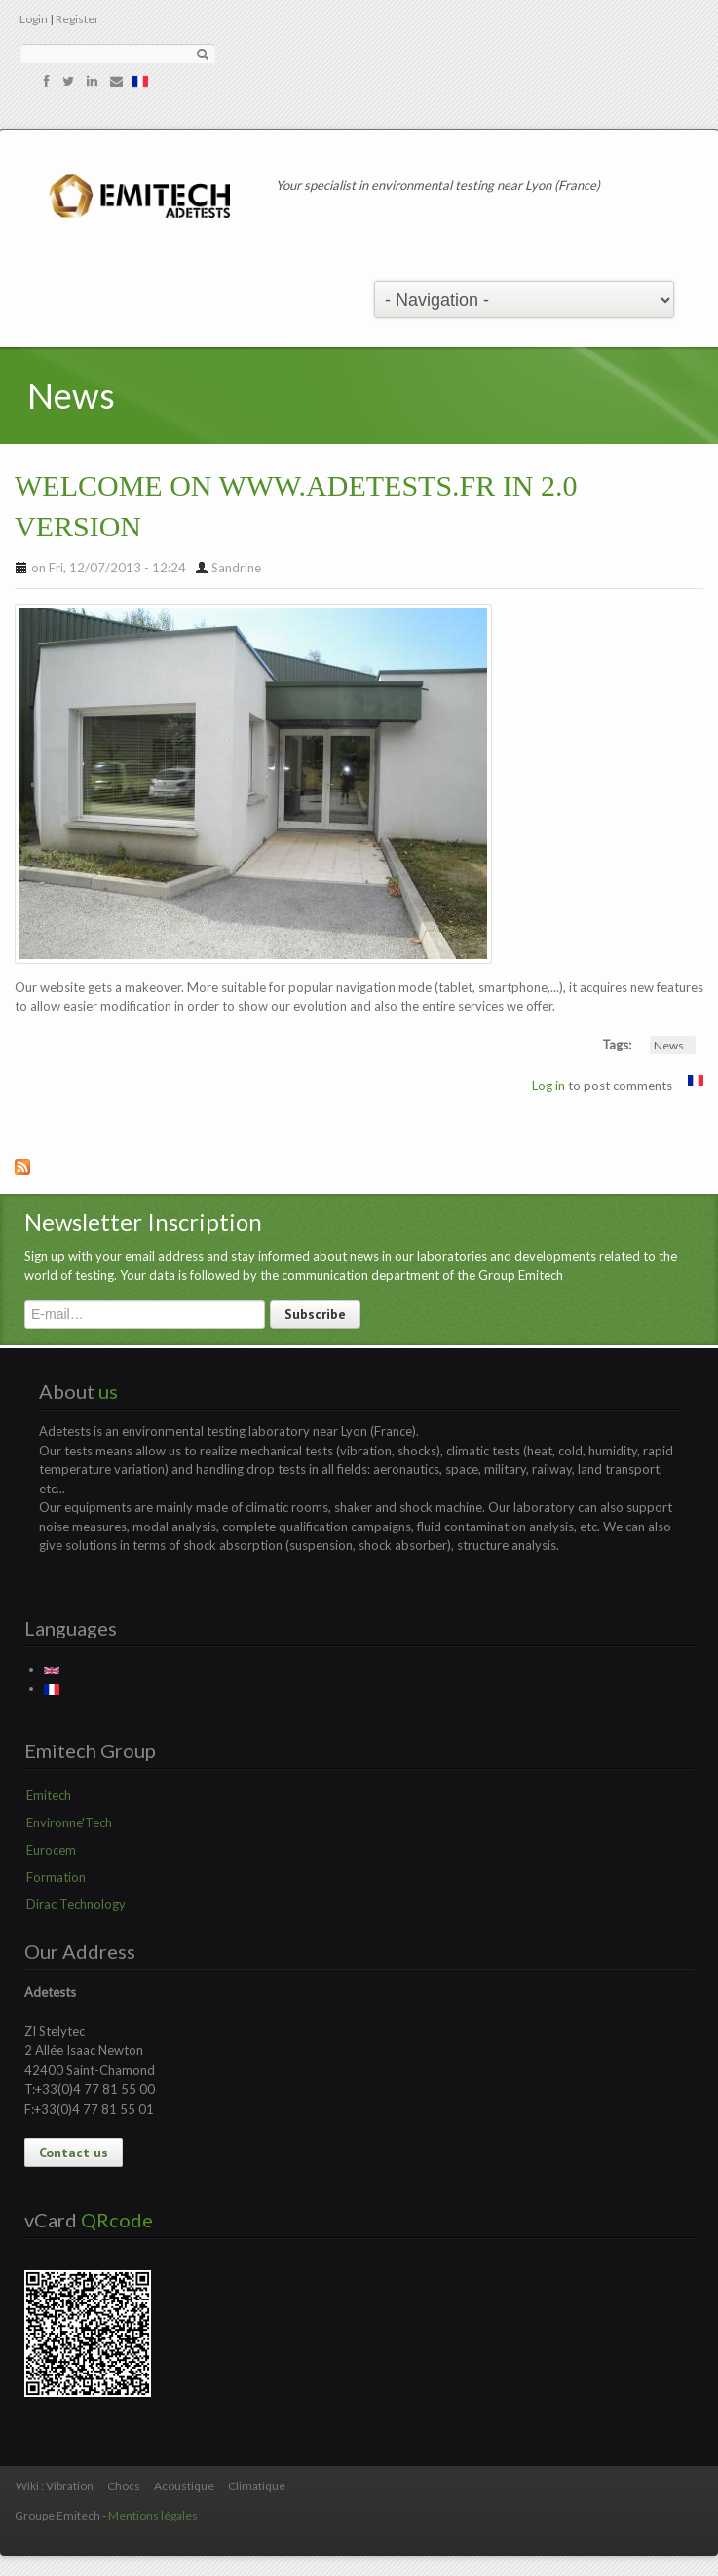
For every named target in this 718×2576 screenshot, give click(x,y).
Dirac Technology (76, 1904)
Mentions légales (153, 2515)
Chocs (123, 2486)
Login (33, 19)
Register (77, 19)
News (669, 1045)
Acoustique (184, 2486)
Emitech (48, 1795)
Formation (56, 1877)
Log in (548, 1085)
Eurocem (51, 1850)
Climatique (256, 2486)
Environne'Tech (69, 1822)
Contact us (73, 2152)
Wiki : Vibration (55, 2486)
